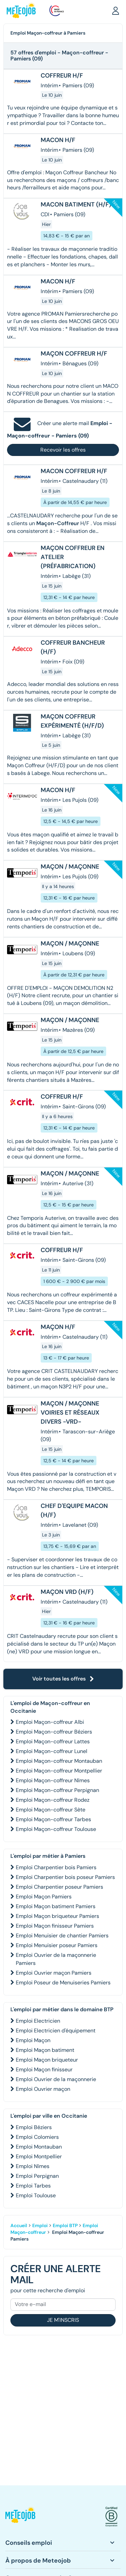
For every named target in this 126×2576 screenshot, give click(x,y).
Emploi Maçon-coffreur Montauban (59, 1760)
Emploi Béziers (34, 2127)
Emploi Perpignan (37, 2175)
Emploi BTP (65, 2225)
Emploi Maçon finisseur (44, 2069)
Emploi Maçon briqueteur (47, 2059)
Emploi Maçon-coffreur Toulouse (56, 1829)
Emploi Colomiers (37, 2137)
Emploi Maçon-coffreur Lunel (51, 1751)
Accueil (18, 2225)
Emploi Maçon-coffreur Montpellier (59, 1770)
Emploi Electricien (38, 2020)
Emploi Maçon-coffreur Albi (50, 1722)
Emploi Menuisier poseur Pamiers (56, 1945)
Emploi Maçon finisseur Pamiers (55, 1925)
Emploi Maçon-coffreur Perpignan (57, 1790)
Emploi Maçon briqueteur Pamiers (57, 1916)
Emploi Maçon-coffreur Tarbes (53, 1819)
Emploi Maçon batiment (45, 2050)
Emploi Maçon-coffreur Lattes (53, 1741)
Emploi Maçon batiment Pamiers (55, 1906)
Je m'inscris (63, 2320)
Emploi (40, 2225)
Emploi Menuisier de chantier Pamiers (62, 1935)
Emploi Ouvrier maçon (43, 2088)
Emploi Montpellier (39, 2156)
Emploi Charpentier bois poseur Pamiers (65, 1877)
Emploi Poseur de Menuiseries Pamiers (63, 1982)
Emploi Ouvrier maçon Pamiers (53, 1972)
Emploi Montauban (39, 2146)
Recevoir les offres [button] (63, 449)
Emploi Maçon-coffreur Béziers (54, 1731)
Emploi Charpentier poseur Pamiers (59, 1886)
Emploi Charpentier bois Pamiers (56, 1867)
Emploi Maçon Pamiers (44, 1896)
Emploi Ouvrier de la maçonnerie (56, 2079)
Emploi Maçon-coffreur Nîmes (53, 1780)
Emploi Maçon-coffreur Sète (50, 1809)
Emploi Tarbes (33, 2185)
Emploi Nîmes (32, 2166)
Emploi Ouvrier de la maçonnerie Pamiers (56, 1959)
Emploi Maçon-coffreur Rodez (52, 1799)
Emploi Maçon (33, 2040)
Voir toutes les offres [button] (63, 1678)
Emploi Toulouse (36, 2195)
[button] (115, 10)
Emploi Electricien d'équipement (55, 2030)
